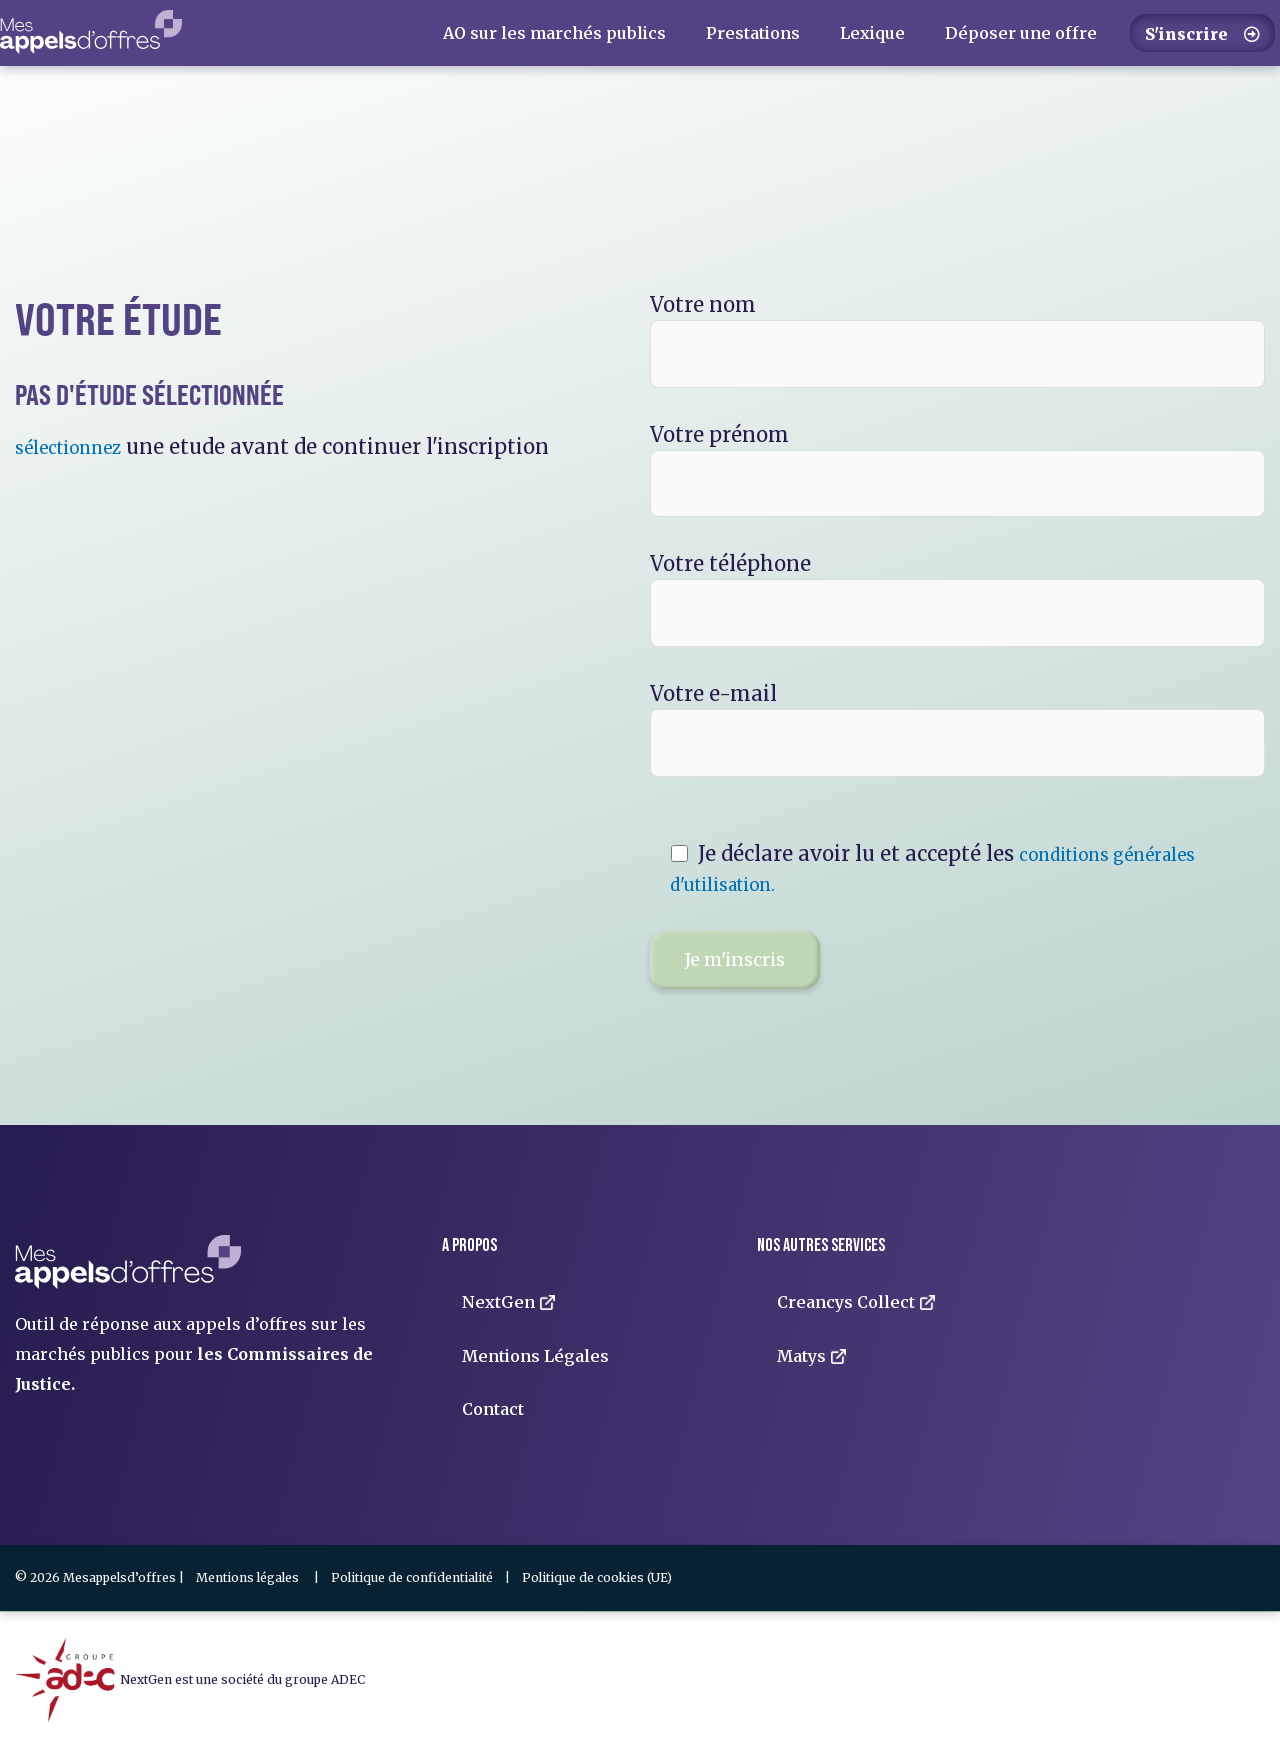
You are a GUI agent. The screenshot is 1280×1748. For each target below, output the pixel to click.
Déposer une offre (1021, 33)
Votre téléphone (957, 599)
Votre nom (957, 340)
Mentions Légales (535, 1356)
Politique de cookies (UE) (597, 1577)
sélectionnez (78, 446)
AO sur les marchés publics (554, 33)
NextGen (508, 1302)
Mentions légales (247, 1577)
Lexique (872, 33)
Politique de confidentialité (412, 1577)
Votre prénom (957, 470)
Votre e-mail (957, 729)
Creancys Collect (856, 1302)
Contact (493, 1409)
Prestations (753, 33)
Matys (811, 1356)
